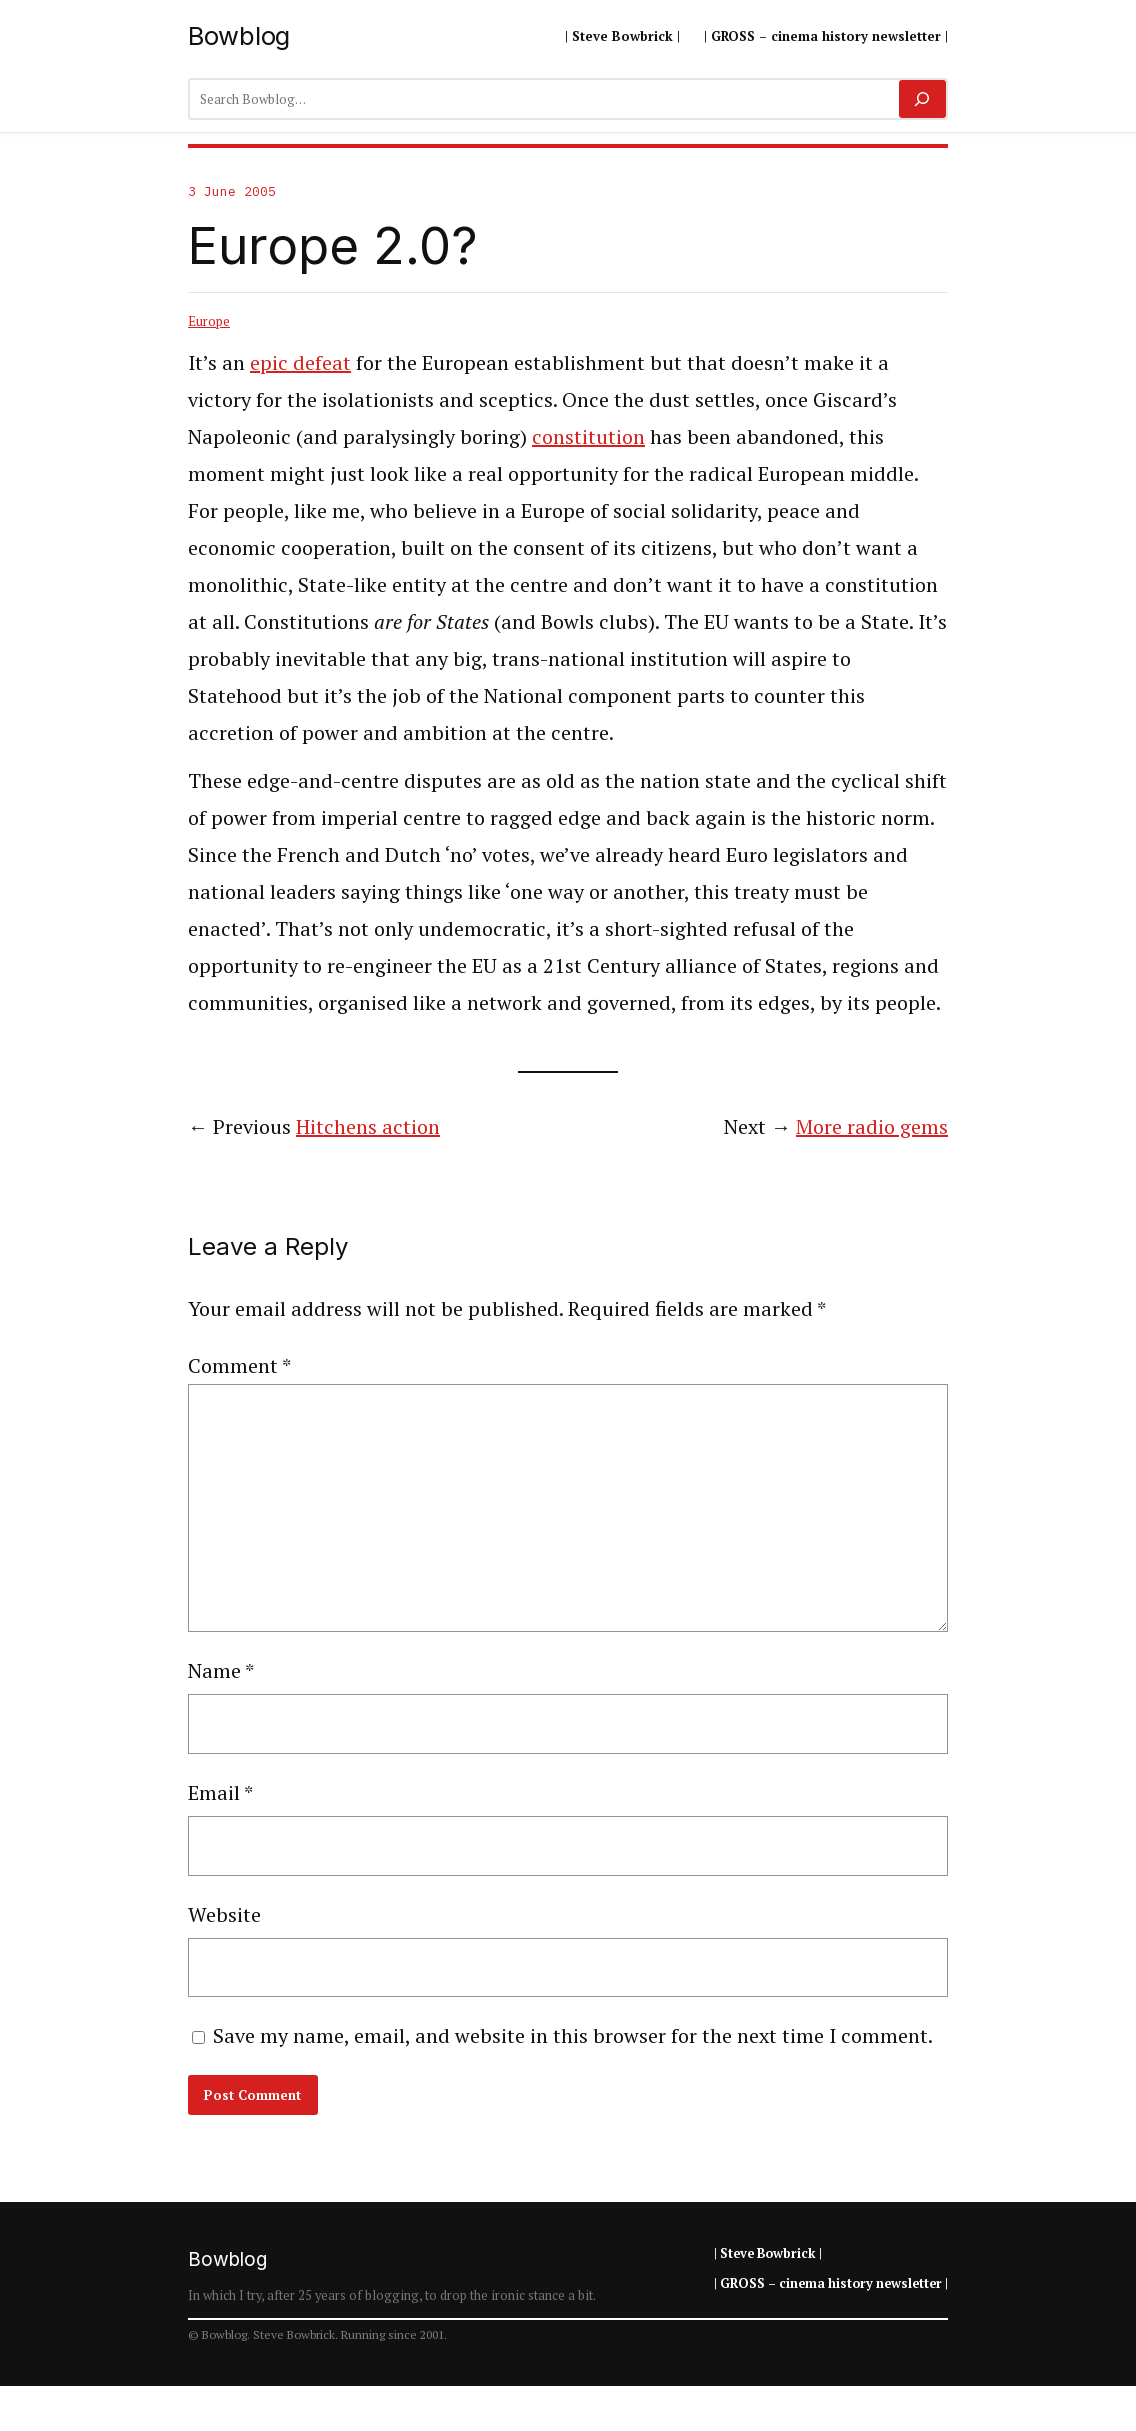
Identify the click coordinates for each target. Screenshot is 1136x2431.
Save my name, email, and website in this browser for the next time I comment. (573, 2035)
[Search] (922, 99)
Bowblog (239, 35)
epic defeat (300, 362)
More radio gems (872, 1126)
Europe (209, 321)
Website (224, 1914)
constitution (588, 436)
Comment (239, 1365)
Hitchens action (368, 1126)
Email (220, 1792)
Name (221, 1670)
